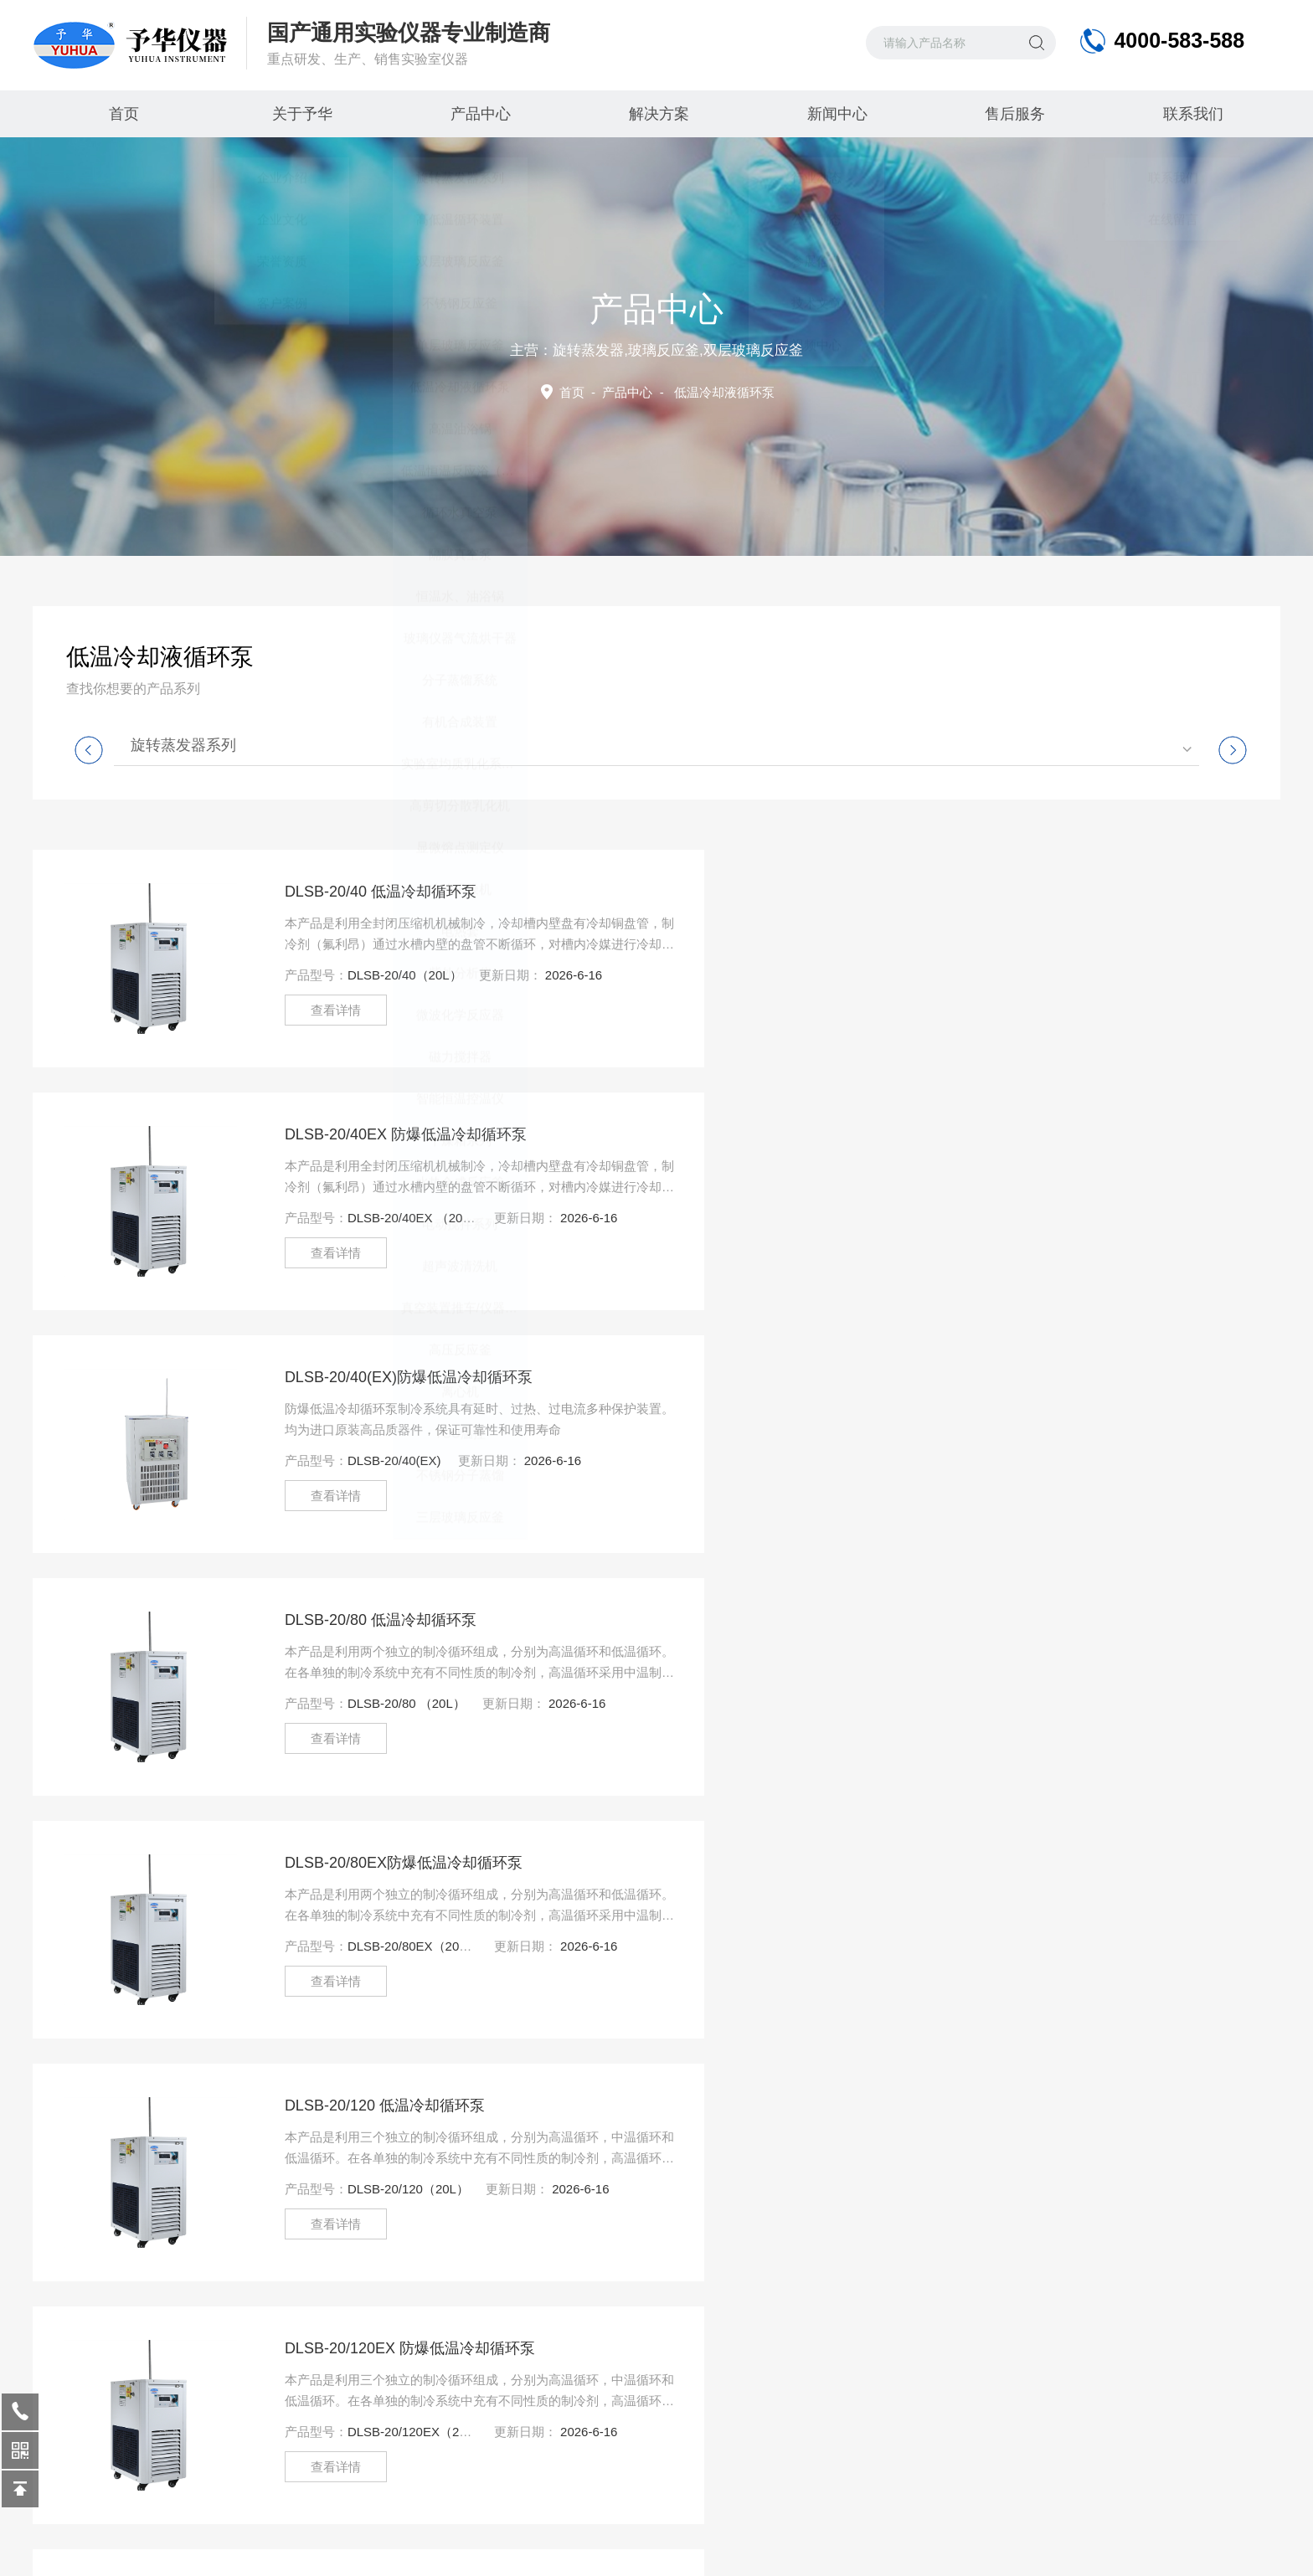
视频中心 (413, 2396)
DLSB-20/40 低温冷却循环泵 (360, 891)
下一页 (862, 2103)
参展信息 (244, 2396)
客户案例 (413, 2363)
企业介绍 (74, 2329)
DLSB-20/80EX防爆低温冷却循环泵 (383, 1377)
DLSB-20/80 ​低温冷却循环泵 (995, 1134)
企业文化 (74, 2363)
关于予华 (300, 113)
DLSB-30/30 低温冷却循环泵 (995, 1862)
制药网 (1262, 2542)
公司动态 (244, 2363)
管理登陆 (1149, 2542)
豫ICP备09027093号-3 (484, 2542)
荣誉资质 (74, 2396)
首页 (122, 113)
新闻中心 (835, 113)
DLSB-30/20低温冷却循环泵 (993, 1620)
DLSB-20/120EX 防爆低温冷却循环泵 (389, 1620)
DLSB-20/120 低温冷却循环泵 (999, 1377)
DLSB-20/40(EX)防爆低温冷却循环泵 (388, 1134)
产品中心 (478, 113)
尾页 (932, 2103)
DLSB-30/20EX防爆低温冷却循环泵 (383, 1862)
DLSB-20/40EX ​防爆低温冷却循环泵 (1020, 891)
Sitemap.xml (1081, 2542)
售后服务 (1013, 113)
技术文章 (244, 2430)
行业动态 (244, 2329)
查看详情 (315, 1010)
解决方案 (656, 113)
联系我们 (1191, 113)
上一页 (536, 2103)
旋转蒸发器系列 (183, 745)
